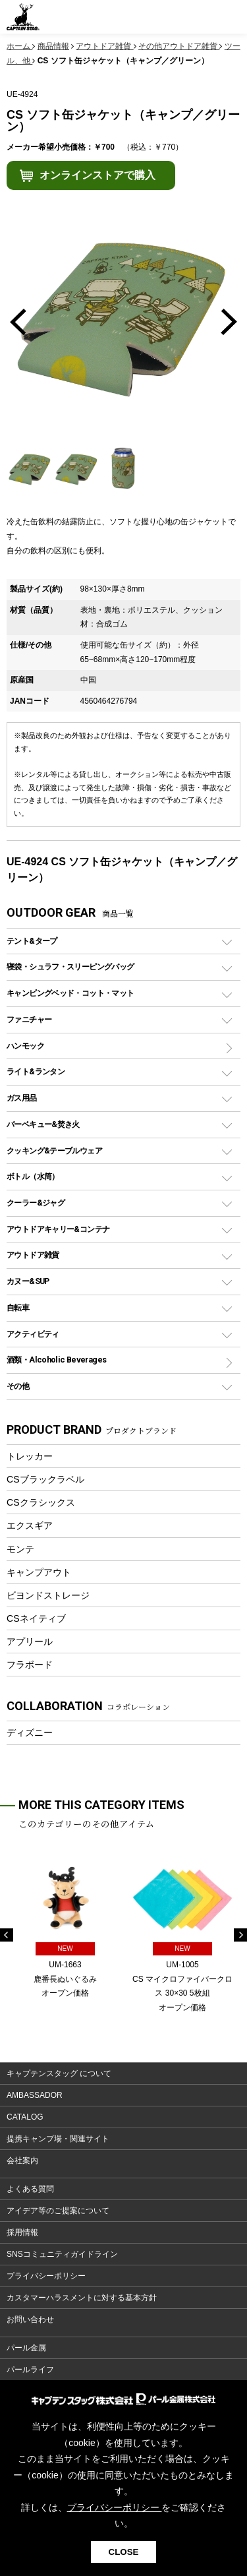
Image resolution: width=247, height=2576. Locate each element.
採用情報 (22, 2232)
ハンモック (25, 1046)
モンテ (20, 1549)
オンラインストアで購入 (97, 175)
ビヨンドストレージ (48, 1595)
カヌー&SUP (28, 1281)
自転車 (18, 1307)
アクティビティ (33, 1334)
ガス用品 (22, 1098)
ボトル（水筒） (33, 1176)
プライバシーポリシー (46, 2276)
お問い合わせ (30, 2319)
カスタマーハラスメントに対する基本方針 (82, 2297)
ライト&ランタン (36, 1071)
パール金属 (26, 2347)
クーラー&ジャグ (36, 1203)
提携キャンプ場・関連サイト (58, 2138)
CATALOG (25, 2117)
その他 (18, 1386)
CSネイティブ (36, 1618)
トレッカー (30, 1456)
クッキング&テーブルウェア (54, 1150)
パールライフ (30, 2369)
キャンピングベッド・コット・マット (70, 993)
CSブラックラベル (45, 1479)
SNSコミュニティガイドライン (62, 2254)
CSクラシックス (41, 1502)
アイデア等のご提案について (58, 2210)
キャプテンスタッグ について (59, 2073)
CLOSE (124, 2552)
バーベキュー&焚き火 (43, 1124)
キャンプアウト (39, 1572)
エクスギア (30, 1525)
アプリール (30, 1641)
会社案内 (22, 2160)
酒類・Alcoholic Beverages (56, 1360)
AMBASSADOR (35, 2095)
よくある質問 (30, 2188)
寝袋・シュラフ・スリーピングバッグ (70, 966)
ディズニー (30, 1732)
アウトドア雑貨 (33, 1255)
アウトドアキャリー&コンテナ (58, 1229)
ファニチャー (29, 1019)
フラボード (30, 1664)
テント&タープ (32, 941)
